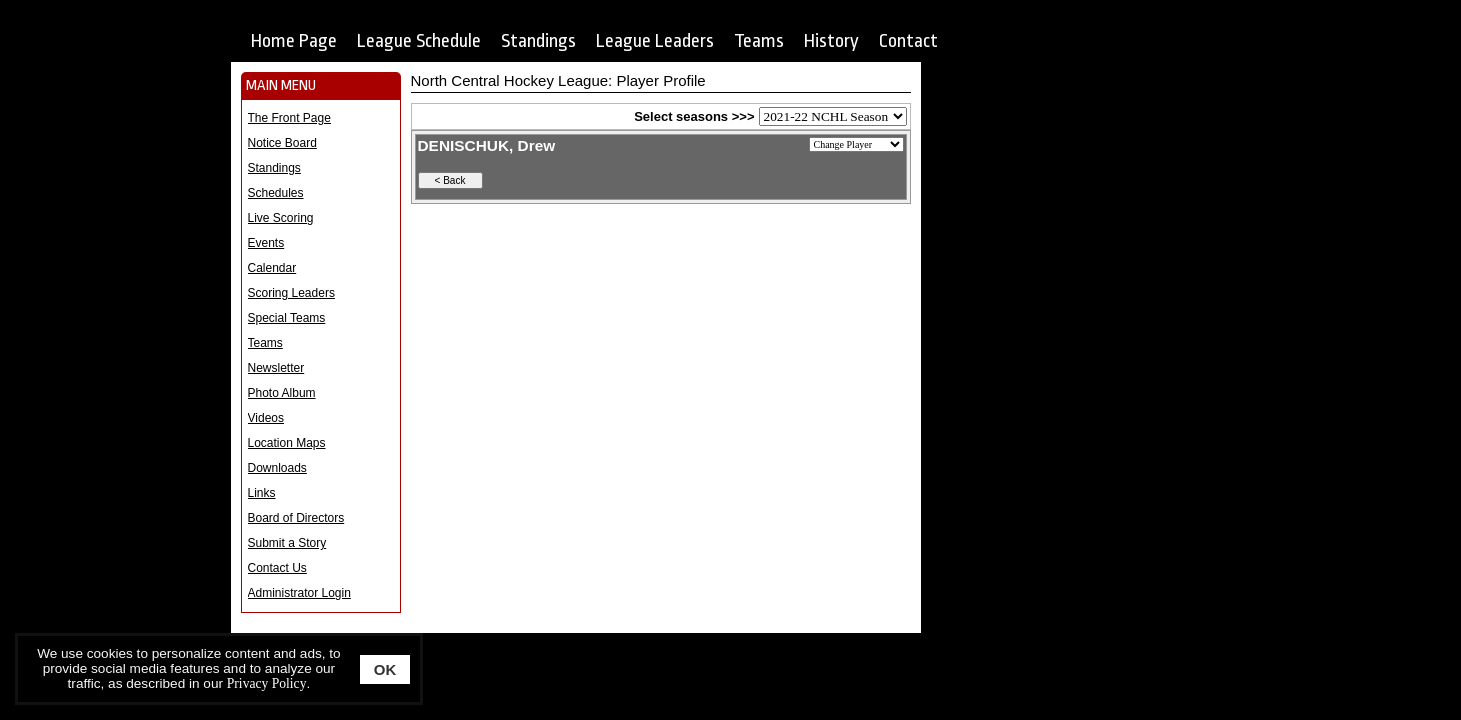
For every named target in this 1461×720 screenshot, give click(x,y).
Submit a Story (287, 543)
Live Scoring (281, 218)
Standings (538, 41)
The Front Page (289, 118)
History (831, 41)
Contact (908, 41)
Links (262, 493)
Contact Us (277, 568)
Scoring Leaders (291, 293)
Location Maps (287, 443)
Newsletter (276, 368)
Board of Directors (296, 518)
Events (266, 243)
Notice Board (282, 143)
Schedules (276, 193)
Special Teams (287, 318)
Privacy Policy (267, 683)
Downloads (277, 468)
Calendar (272, 268)
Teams (759, 41)
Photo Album (282, 393)
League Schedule (419, 41)
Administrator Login (299, 593)
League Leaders (655, 41)
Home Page (294, 41)
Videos (266, 418)
